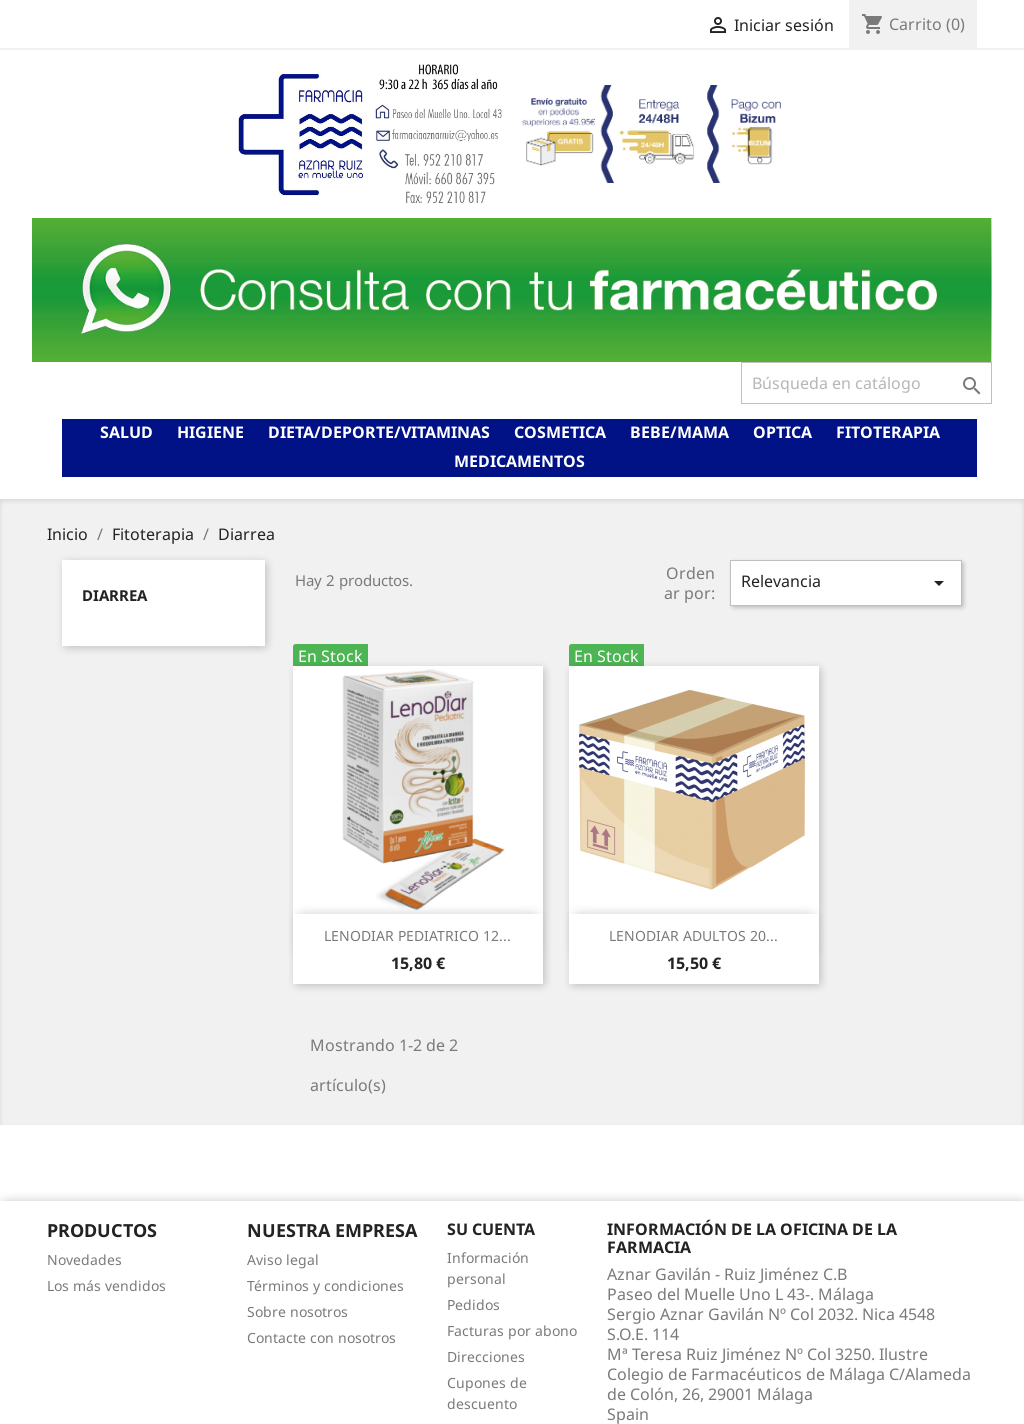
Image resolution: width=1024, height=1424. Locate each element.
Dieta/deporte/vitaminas (379, 432)
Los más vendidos (106, 1285)
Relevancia (846, 582)
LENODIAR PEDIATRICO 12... (417, 935)
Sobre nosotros (297, 1311)
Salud (126, 432)
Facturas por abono (512, 1330)
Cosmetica (560, 432)
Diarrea (114, 595)
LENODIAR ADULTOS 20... (693, 935)
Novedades (84, 1259)
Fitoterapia (888, 432)
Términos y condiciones (325, 1285)
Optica (782, 432)
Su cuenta (491, 1229)
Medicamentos (519, 461)
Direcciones (486, 1356)
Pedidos (473, 1304)
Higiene (210, 432)
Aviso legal (283, 1259)
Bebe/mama (679, 432)
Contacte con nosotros (321, 1337)
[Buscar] (866, 383)
